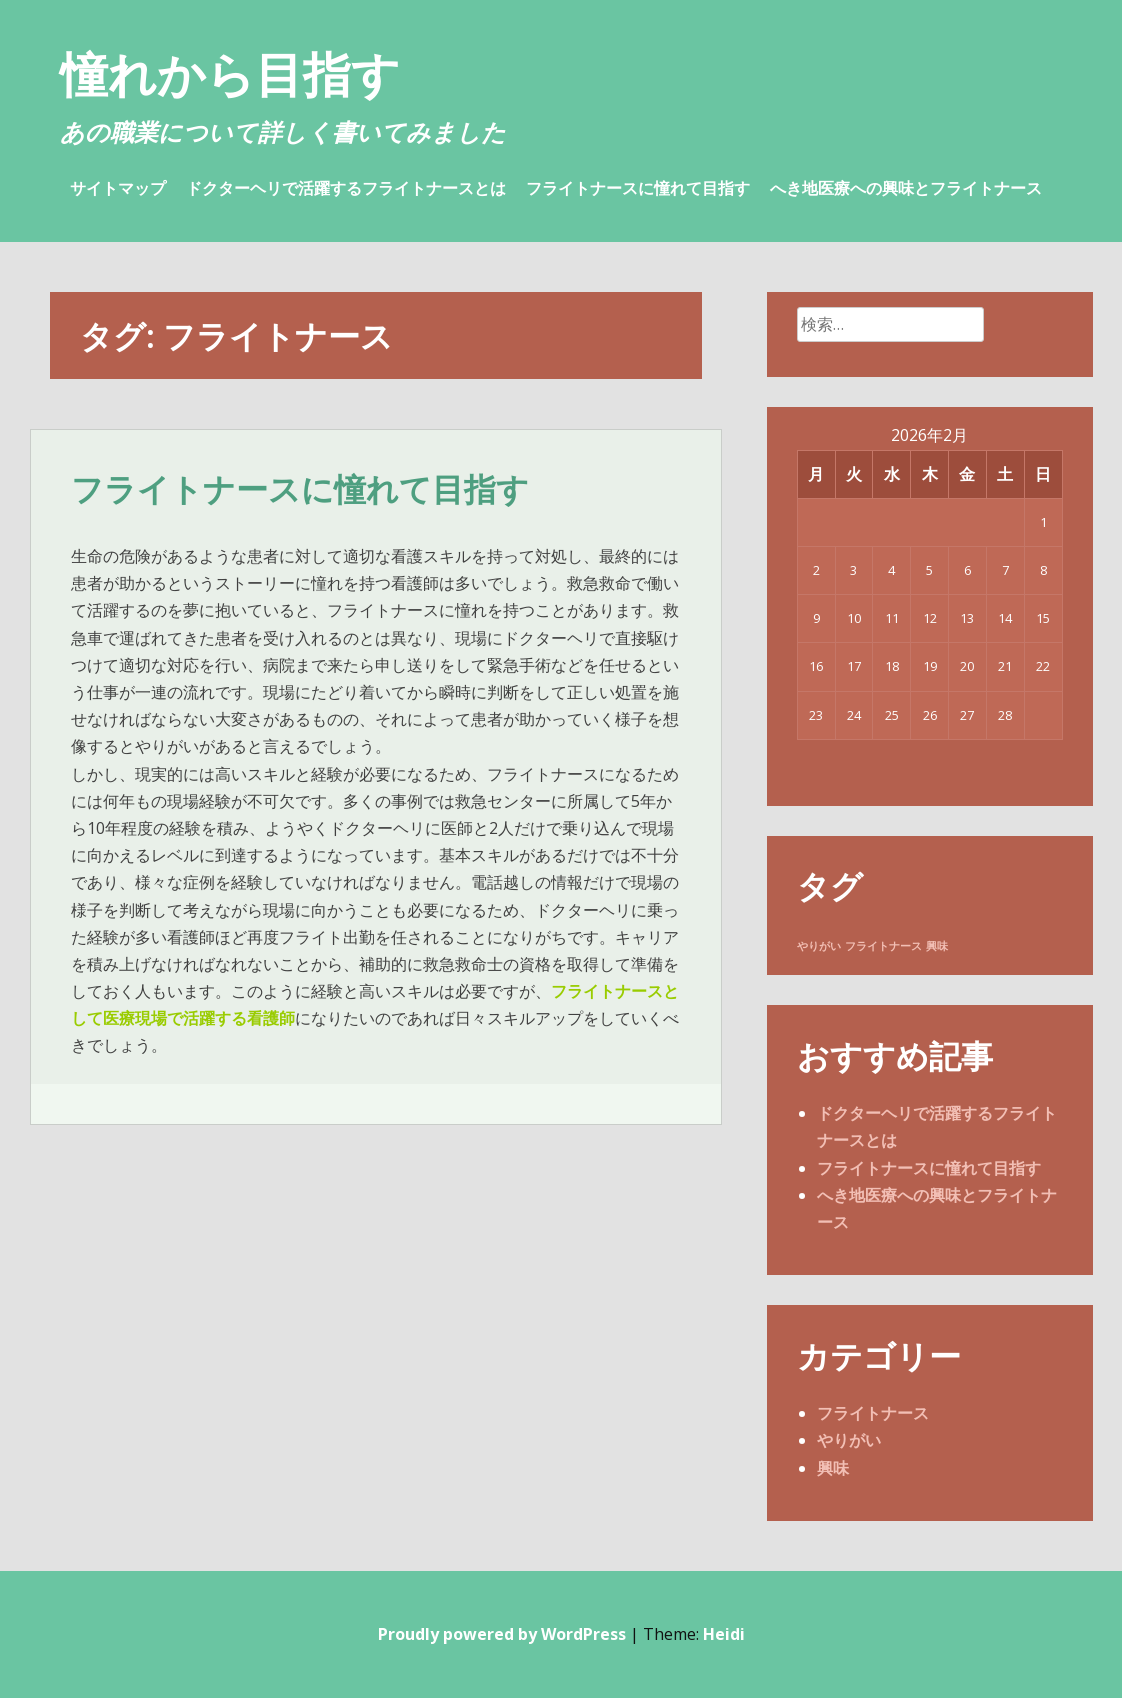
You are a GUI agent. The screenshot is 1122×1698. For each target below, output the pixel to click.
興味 (833, 1468)
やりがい (849, 1440)
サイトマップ (118, 188)
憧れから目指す (230, 73)
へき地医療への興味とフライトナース (906, 188)
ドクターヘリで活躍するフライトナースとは (346, 188)
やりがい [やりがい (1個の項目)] (819, 946)
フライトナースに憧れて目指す (638, 188)
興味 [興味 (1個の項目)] (937, 946)
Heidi (724, 1634)
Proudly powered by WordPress (502, 1634)
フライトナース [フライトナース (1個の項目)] (883, 946)
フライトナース (873, 1413)
